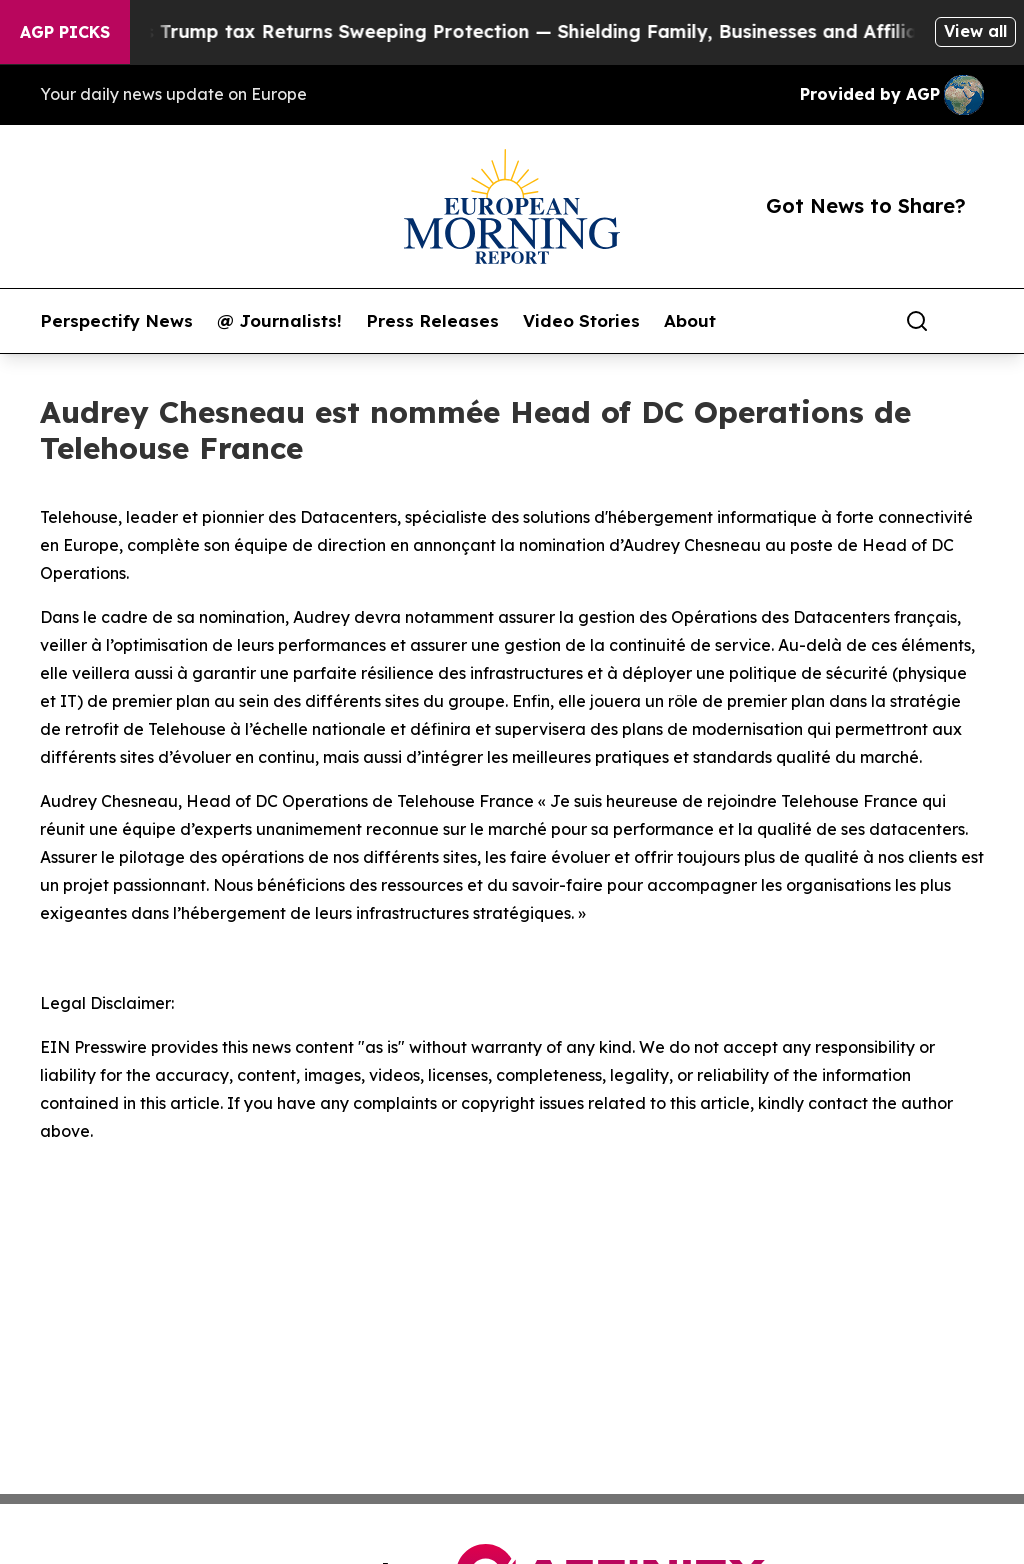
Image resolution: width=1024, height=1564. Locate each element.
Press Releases (432, 321)
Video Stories (581, 321)
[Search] (917, 321)
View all (975, 31)
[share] (970, 321)
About (690, 321)
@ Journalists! (279, 321)
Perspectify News (116, 321)
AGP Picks (65, 32)
